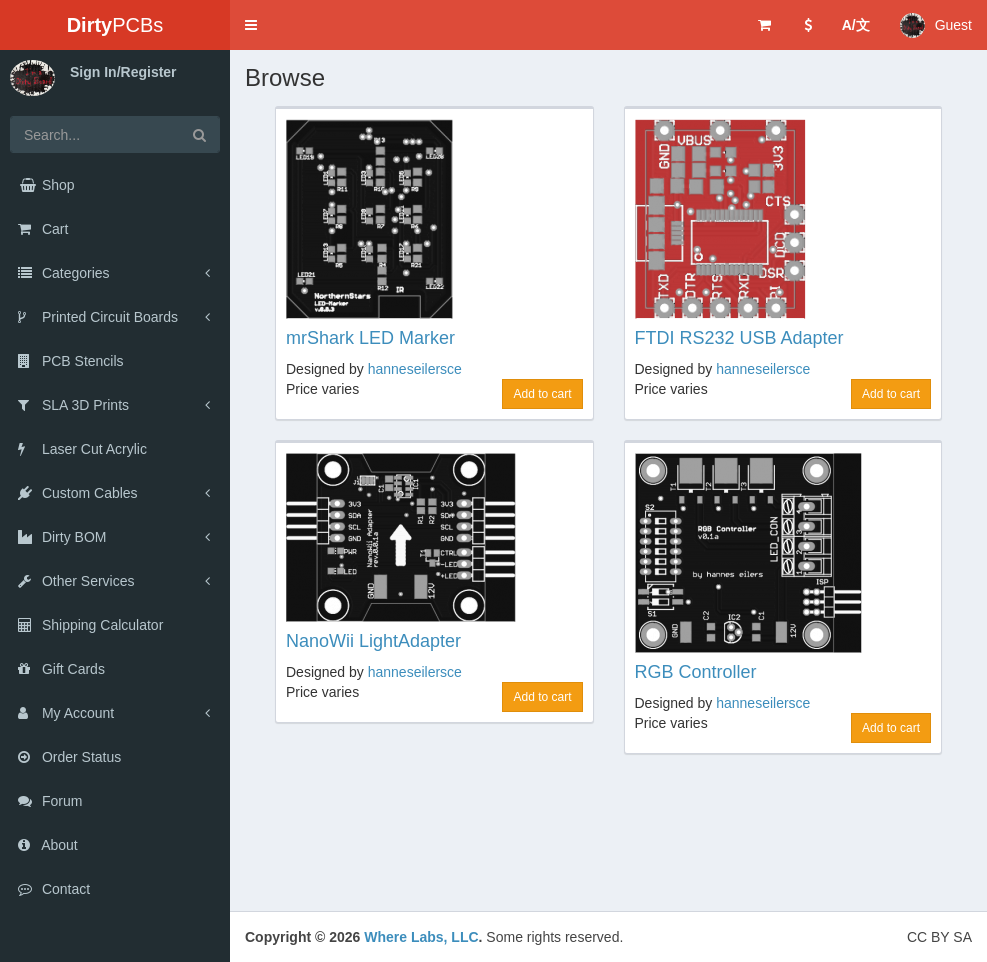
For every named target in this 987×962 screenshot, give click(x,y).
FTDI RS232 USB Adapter (739, 338)
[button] (251, 25)
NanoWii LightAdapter (373, 641)
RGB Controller (696, 672)
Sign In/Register (123, 72)
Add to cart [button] (542, 394)
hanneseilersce (415, 369)
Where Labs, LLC (421, 937)
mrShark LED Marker (370, 338)
